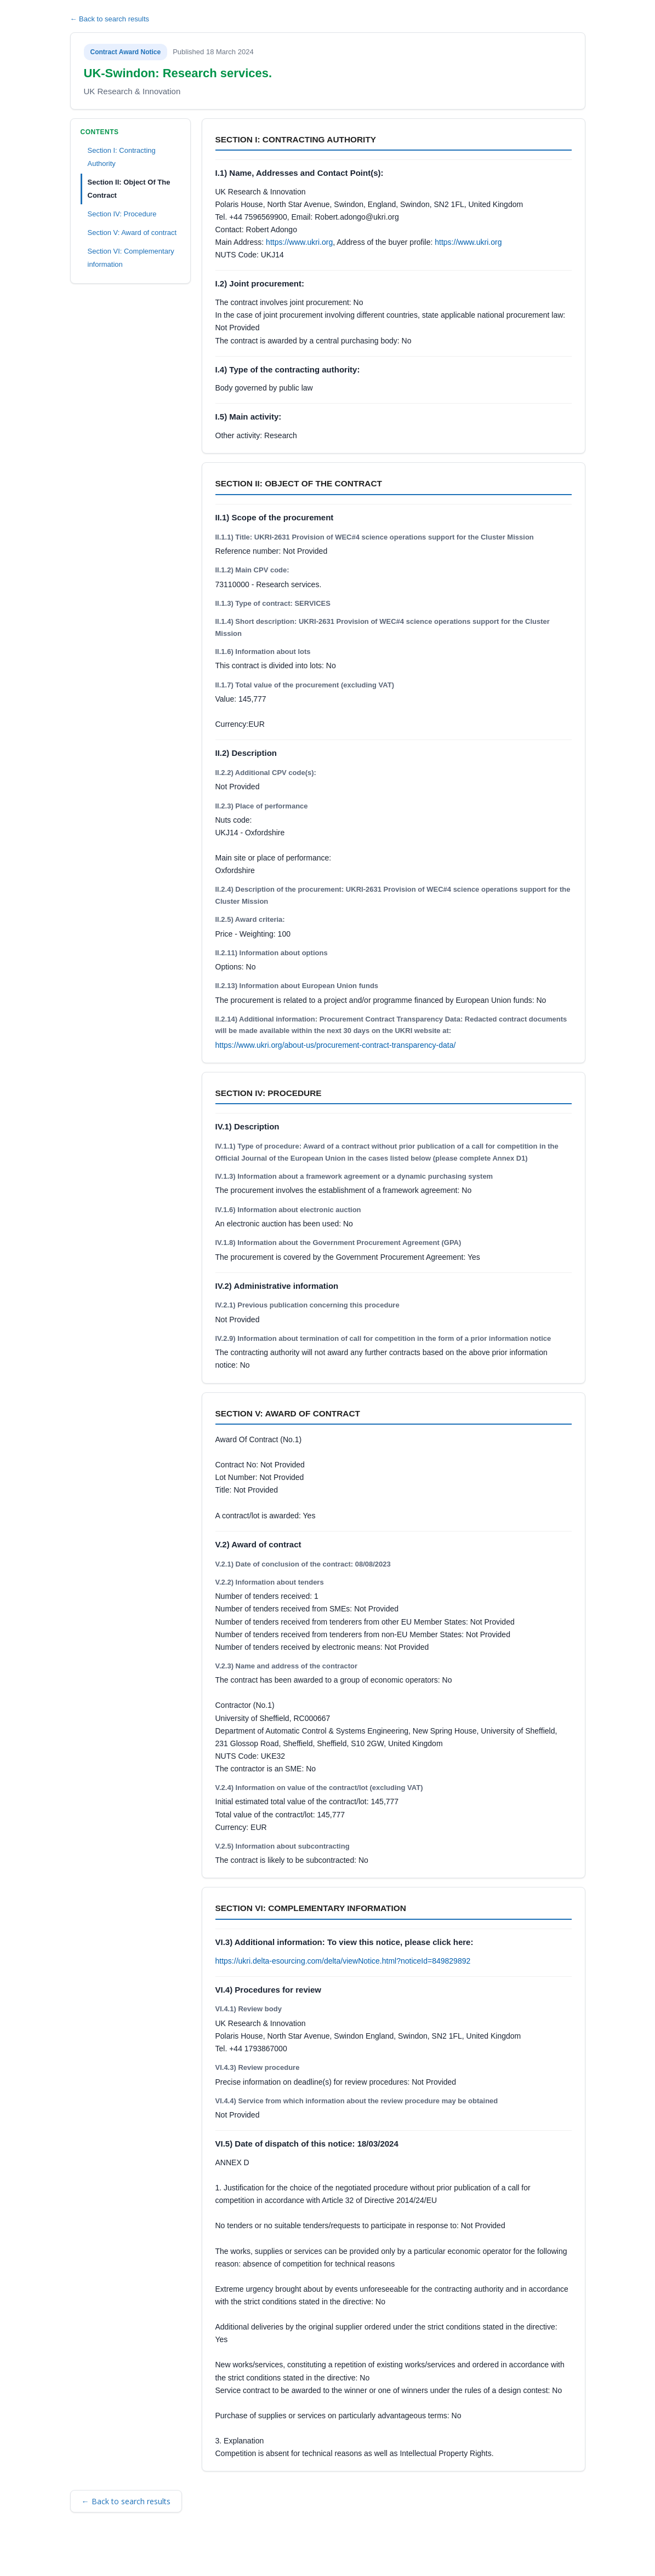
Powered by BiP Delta (287, 2552)
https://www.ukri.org (299, 242)
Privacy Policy (221, 2552)
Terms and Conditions (118, 2552)
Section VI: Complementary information (131, 257)
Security (175, 2552)
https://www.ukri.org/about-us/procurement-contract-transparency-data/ (335, 1045)
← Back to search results (110, 19)
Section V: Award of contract (132, 232)
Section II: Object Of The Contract (129, 188)
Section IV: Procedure (122, 214)
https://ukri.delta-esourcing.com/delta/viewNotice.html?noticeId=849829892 (343, 1961)
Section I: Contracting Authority (122, 157)
